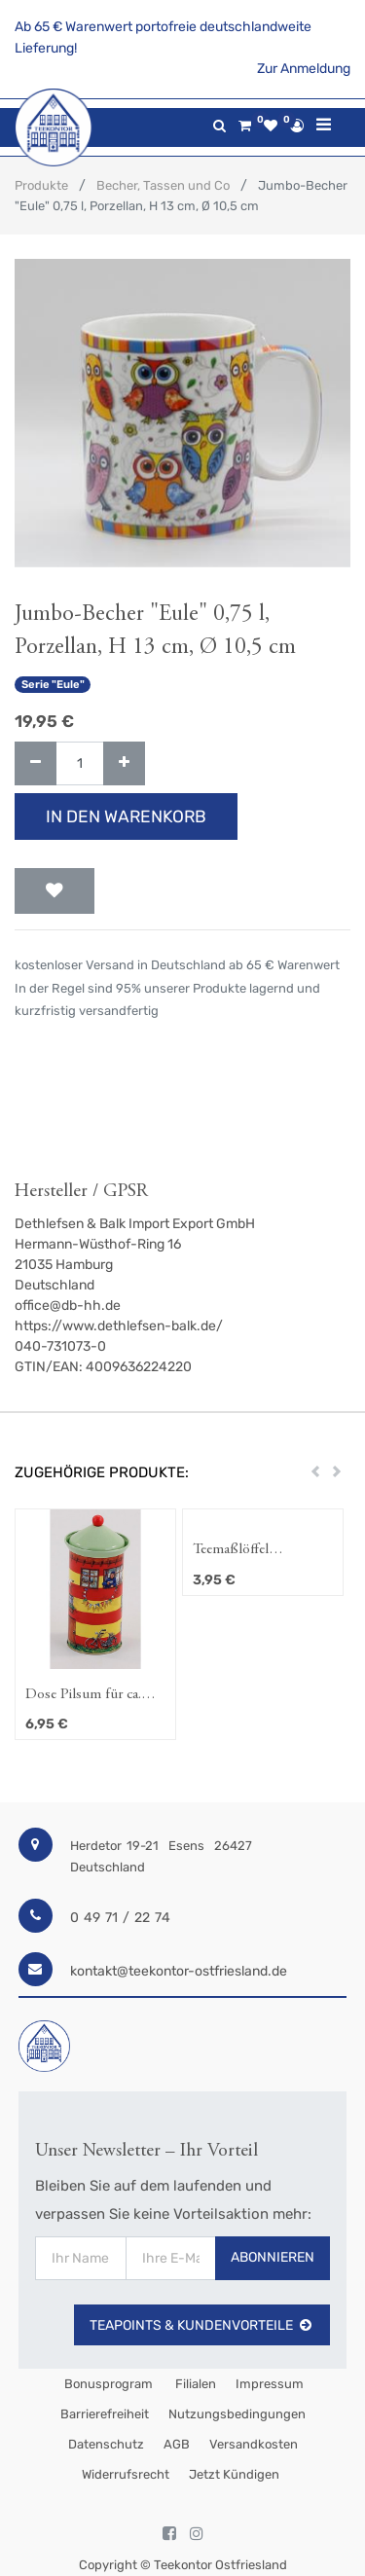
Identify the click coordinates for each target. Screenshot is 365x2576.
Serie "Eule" (53, 684)
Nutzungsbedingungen (237, 2414)
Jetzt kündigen (234, 2474)
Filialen (194, 2383)
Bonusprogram (107, 2383)
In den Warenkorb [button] (126, 816)
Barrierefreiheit (104, 2414)
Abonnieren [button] (272, 2257)
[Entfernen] (35, 763)
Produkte (41, 185)
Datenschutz (106, 2444)
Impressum (270, 2383)
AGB (177, 2444)
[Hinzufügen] (124, 763)
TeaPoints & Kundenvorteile (202, 2325)
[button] (54, 891)
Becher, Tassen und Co (163, 185)
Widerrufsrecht (125, 2474)
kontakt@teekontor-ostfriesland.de (178, 1971)
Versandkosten (253, 2444)
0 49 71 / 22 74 (120, 1917)
